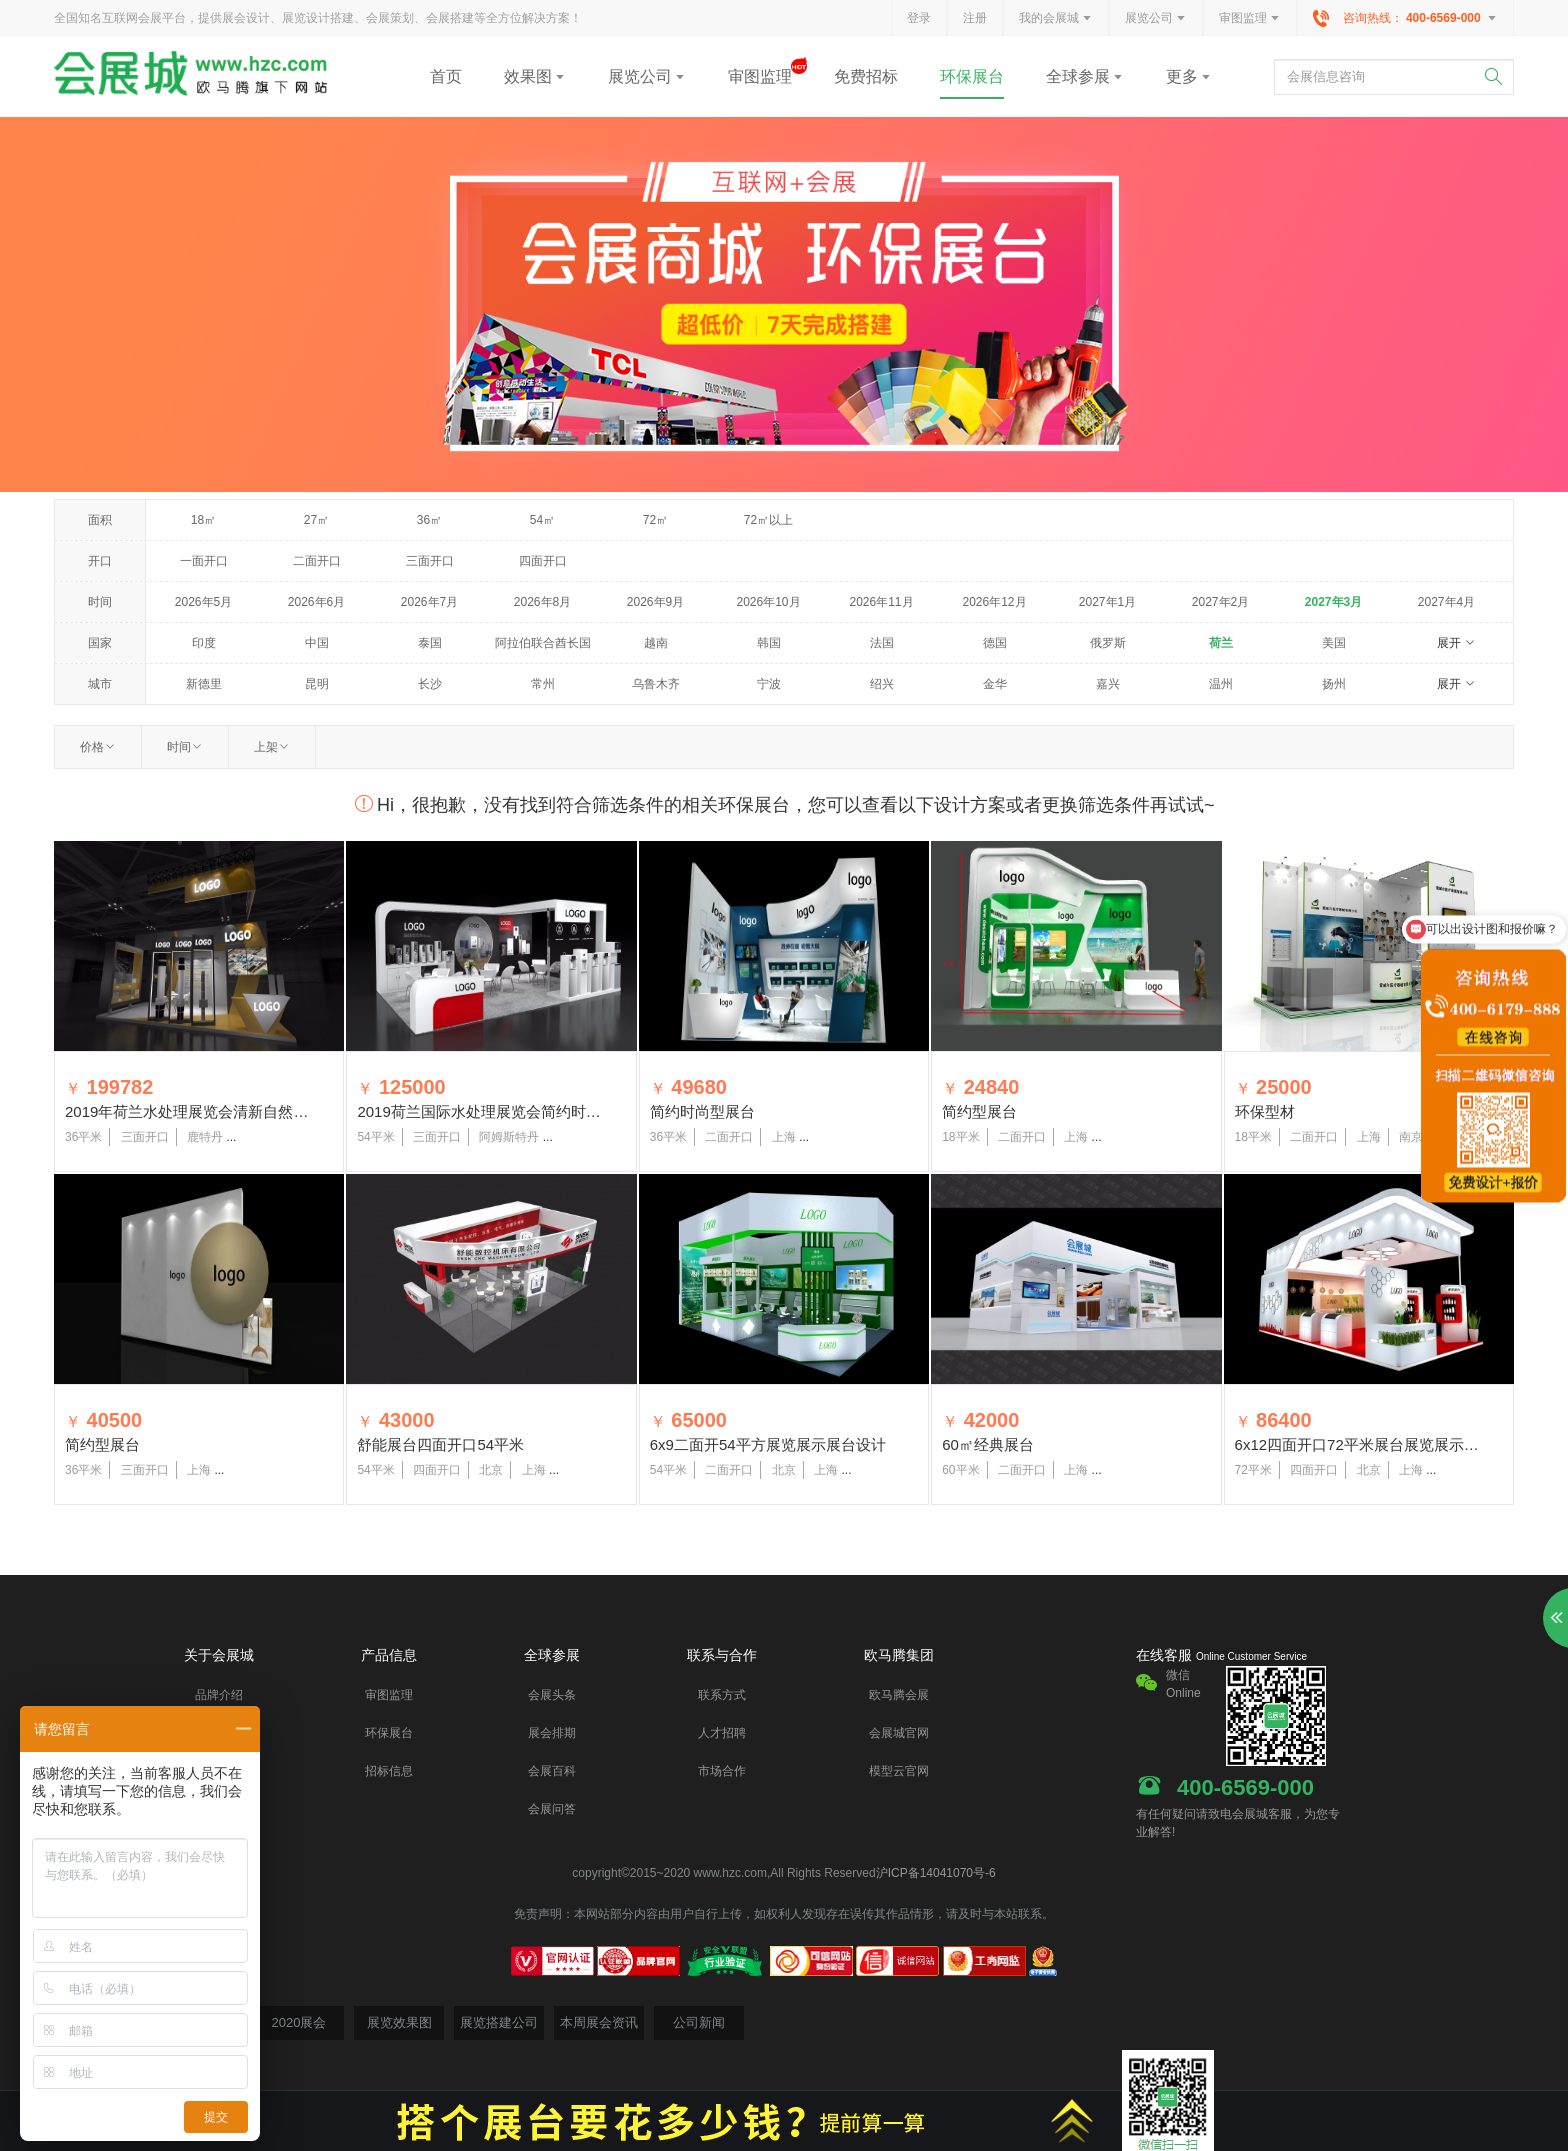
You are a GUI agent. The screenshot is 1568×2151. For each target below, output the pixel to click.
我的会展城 (1056, 19)
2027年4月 (1446, 602)
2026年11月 (881, 602)
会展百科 (552, 1771)
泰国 (430, 643)
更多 (1189, 76)
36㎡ (429, 520)
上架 (272, 747)
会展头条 (552, 1695)
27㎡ (316, 520)
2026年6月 (316, 602)
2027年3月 (1333, 602)
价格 (98, 747)
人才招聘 (722, 1733)
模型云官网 (899, 1771)
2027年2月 (1220, 602)
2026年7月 (429, 602)
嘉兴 (1108, 684)
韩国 (769, 643)
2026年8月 (542, 602)
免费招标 (866, 76)
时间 (185, 747)
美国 (1334, 643)
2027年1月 (1107, 602)
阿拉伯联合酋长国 (543, 643)
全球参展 (1085, 76)
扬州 (1334, 684)
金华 (995, 684)
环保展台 (972, 76)
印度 (204, 643)
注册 (975, 18)
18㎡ (203, 520)
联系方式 (722, 1695)
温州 (1221, 684)
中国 (317, 643)
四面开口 (543, 561)
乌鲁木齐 (656, 684)
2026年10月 (768, 602)
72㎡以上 (768, 520)
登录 (919, 18)
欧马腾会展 (899, 1695)
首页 (446, 76)
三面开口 (430, 561)
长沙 (430, 684)
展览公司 (1156, 19)
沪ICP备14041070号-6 (936, 1873)
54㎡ (542, 520)
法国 (882, 643)
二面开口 (317, 561)
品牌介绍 (219, 1695)
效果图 (535, 76)
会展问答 (552, 1809)
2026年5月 (203, 602)
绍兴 (882, 684)
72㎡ (655, 520)
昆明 (317, 684)
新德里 (204, 684)
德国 (995, 643)
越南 (656, 643)
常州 (543, 684)
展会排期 (552, 1733)
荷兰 (1221, 643)
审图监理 (1250, 19)
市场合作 (722, 1771)
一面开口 (204, 561)
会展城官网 (899, 1733)
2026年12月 (994, 602)
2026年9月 (655, 602)
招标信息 (389, 1771)
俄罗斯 (1108, 643)
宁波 (769, 684)
